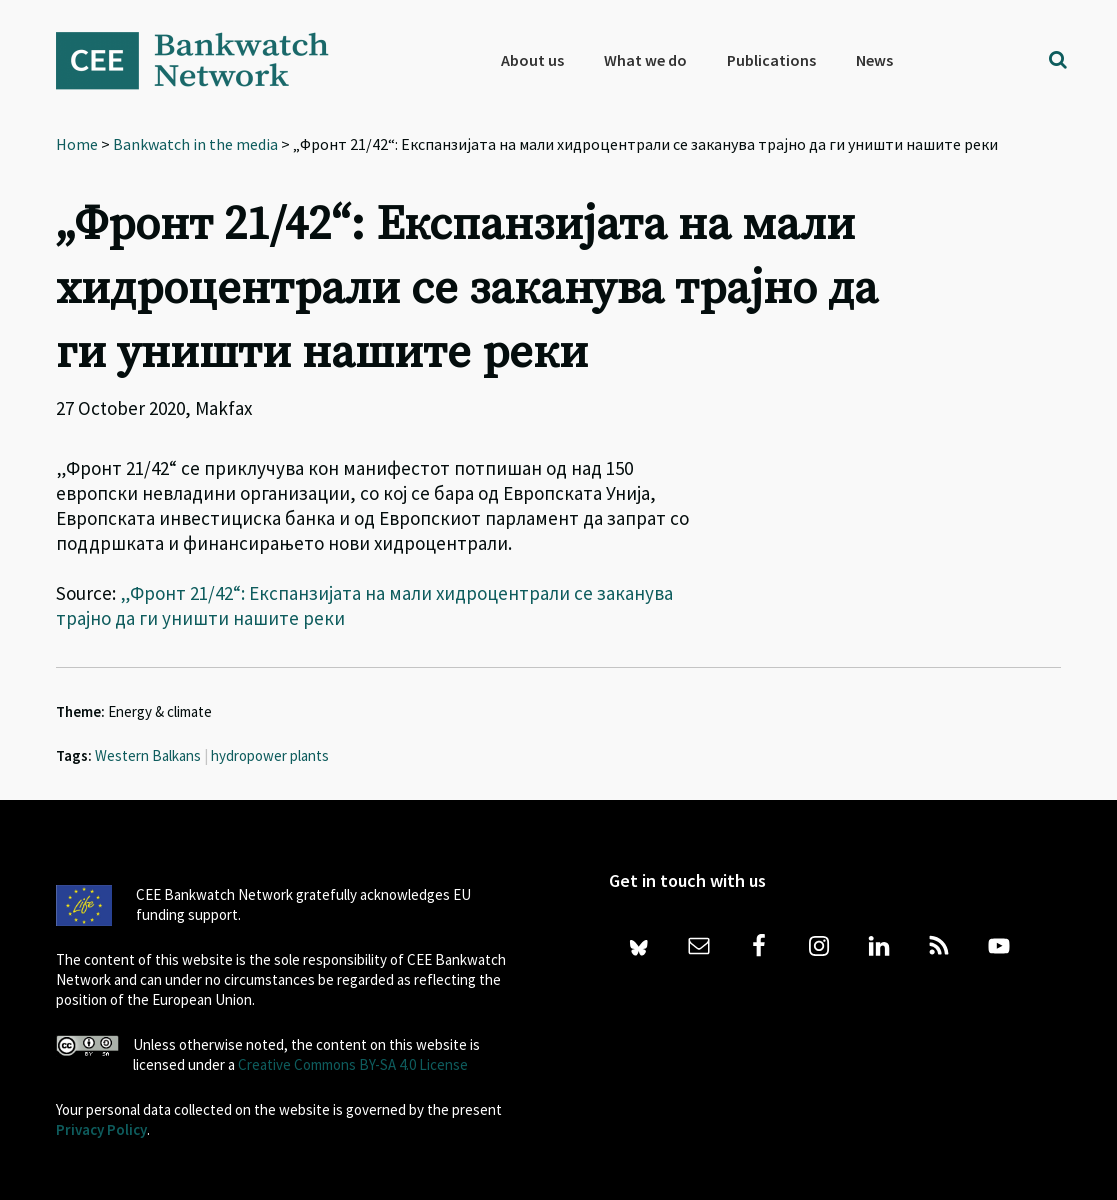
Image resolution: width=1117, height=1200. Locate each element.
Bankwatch (206, 60)
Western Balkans (148, 755)
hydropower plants (270, 755)
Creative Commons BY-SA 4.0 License (353, 1064)
